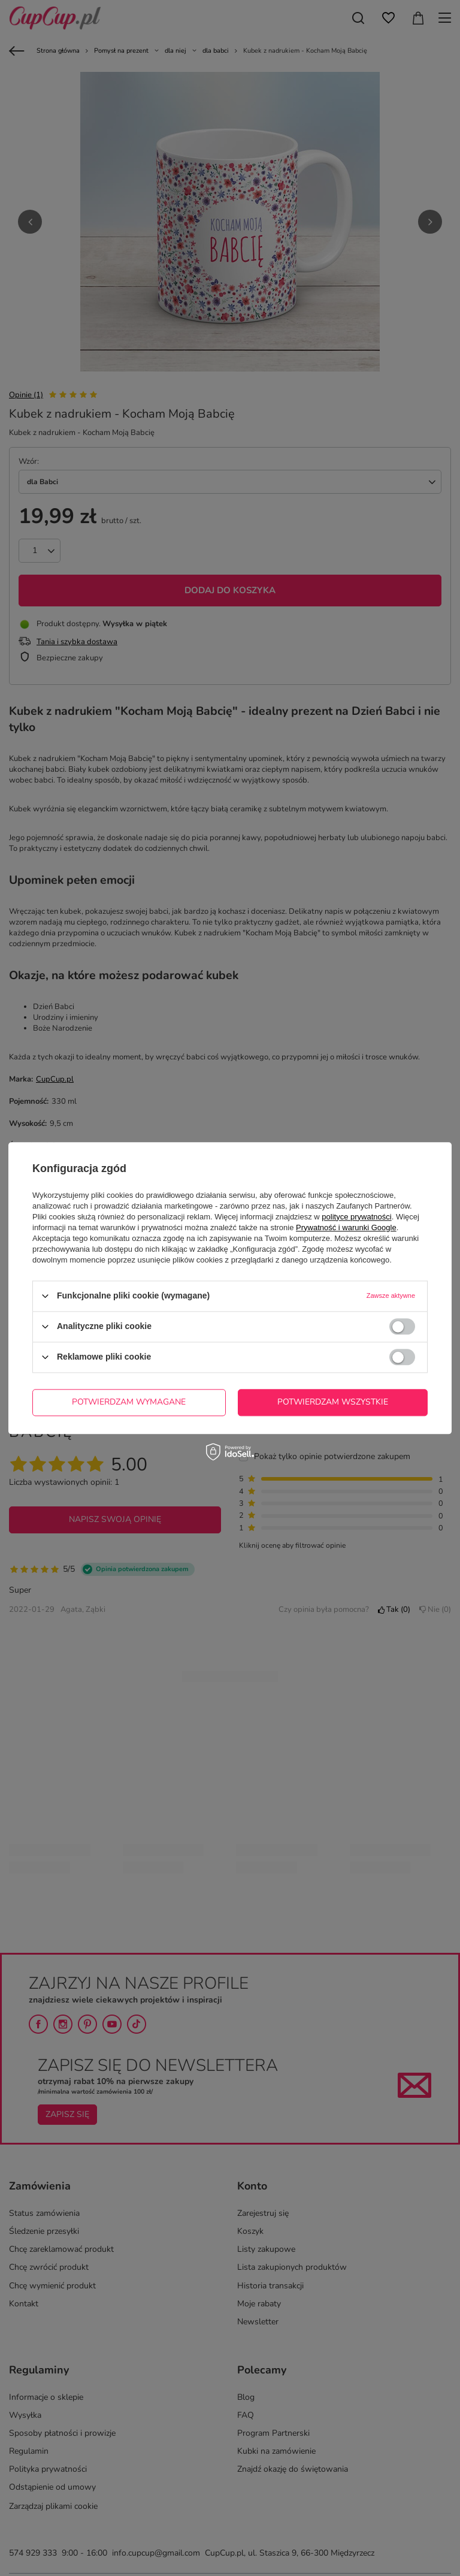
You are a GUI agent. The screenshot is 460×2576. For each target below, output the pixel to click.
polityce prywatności (356, 1216)
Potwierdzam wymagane (129, 1402)
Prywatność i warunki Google (346, 1227)
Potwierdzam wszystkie (332, 1402)
